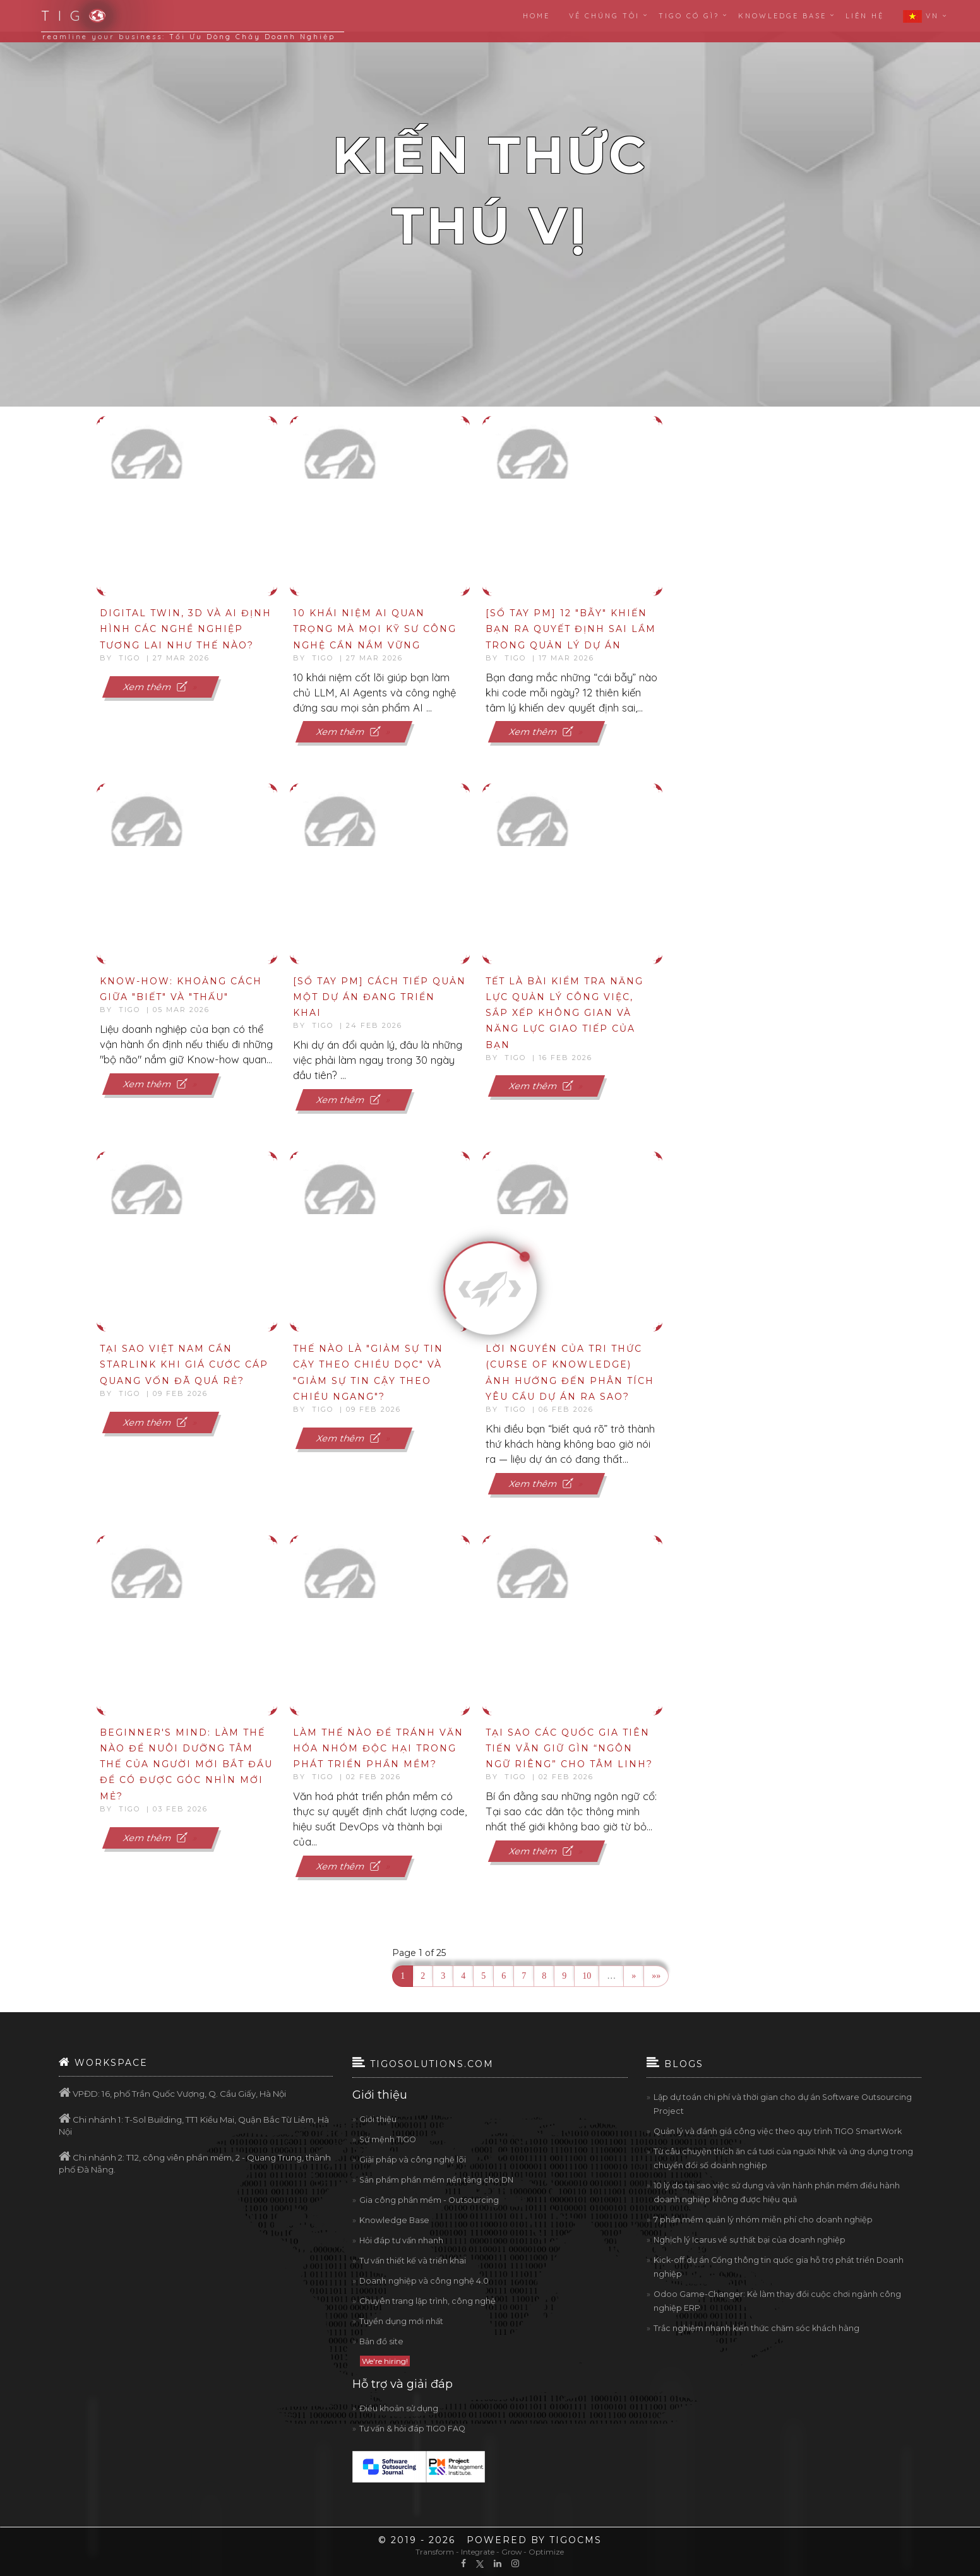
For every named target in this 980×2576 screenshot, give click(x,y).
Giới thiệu (378, 2119)
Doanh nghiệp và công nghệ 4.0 (424, 2281)
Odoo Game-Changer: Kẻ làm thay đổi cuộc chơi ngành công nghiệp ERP (777, 2301)
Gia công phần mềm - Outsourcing (429, 2200)
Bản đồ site (381, 2341)
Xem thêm (157, 686)
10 (586, 1976)
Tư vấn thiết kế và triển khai (412, 2260)
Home (536, 15)
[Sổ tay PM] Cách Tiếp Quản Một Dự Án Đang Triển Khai (379, 996)
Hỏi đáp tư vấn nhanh (401, 2240)
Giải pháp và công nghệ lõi (412, 2159)
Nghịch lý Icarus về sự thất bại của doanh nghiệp (750, 2240)
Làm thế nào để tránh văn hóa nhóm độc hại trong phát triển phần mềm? (378, 1748)
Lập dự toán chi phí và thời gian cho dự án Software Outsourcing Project (783, 2104)
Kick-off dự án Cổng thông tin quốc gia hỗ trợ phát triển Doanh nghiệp (779, 2267)
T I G (66, 16)
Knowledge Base (394, 2220)
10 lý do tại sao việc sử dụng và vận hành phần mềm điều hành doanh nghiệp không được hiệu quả (777, 2192)
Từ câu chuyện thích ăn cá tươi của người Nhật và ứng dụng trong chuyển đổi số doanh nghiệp (783, 2158)
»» (656, 1976)
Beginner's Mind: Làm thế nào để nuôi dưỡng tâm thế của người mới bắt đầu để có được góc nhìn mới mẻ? (186, 1764)
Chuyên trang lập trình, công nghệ (427, 2301)
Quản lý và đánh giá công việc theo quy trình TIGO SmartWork (778, 2131)
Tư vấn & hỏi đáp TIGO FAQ (412, 2428)
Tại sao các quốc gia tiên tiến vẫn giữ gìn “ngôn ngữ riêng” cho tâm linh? (569, 1748)
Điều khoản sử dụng (398, 2408)
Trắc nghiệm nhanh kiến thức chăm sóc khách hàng (756, 2328)
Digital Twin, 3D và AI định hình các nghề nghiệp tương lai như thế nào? (186, 628)
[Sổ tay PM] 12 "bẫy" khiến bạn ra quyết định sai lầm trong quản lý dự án (571, 628)
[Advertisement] (820, 498)
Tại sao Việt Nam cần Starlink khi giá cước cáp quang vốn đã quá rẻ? (184, 1364)
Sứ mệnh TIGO (387, 2139)
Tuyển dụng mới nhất (401, 2321)
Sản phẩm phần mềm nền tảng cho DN (436, 2180)
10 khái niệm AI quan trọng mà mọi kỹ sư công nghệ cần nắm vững (375, 628)
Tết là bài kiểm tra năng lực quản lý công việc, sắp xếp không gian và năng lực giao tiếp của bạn (564, 1013)
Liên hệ (865, 15)
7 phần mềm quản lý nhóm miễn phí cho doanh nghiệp (763, 2219)
